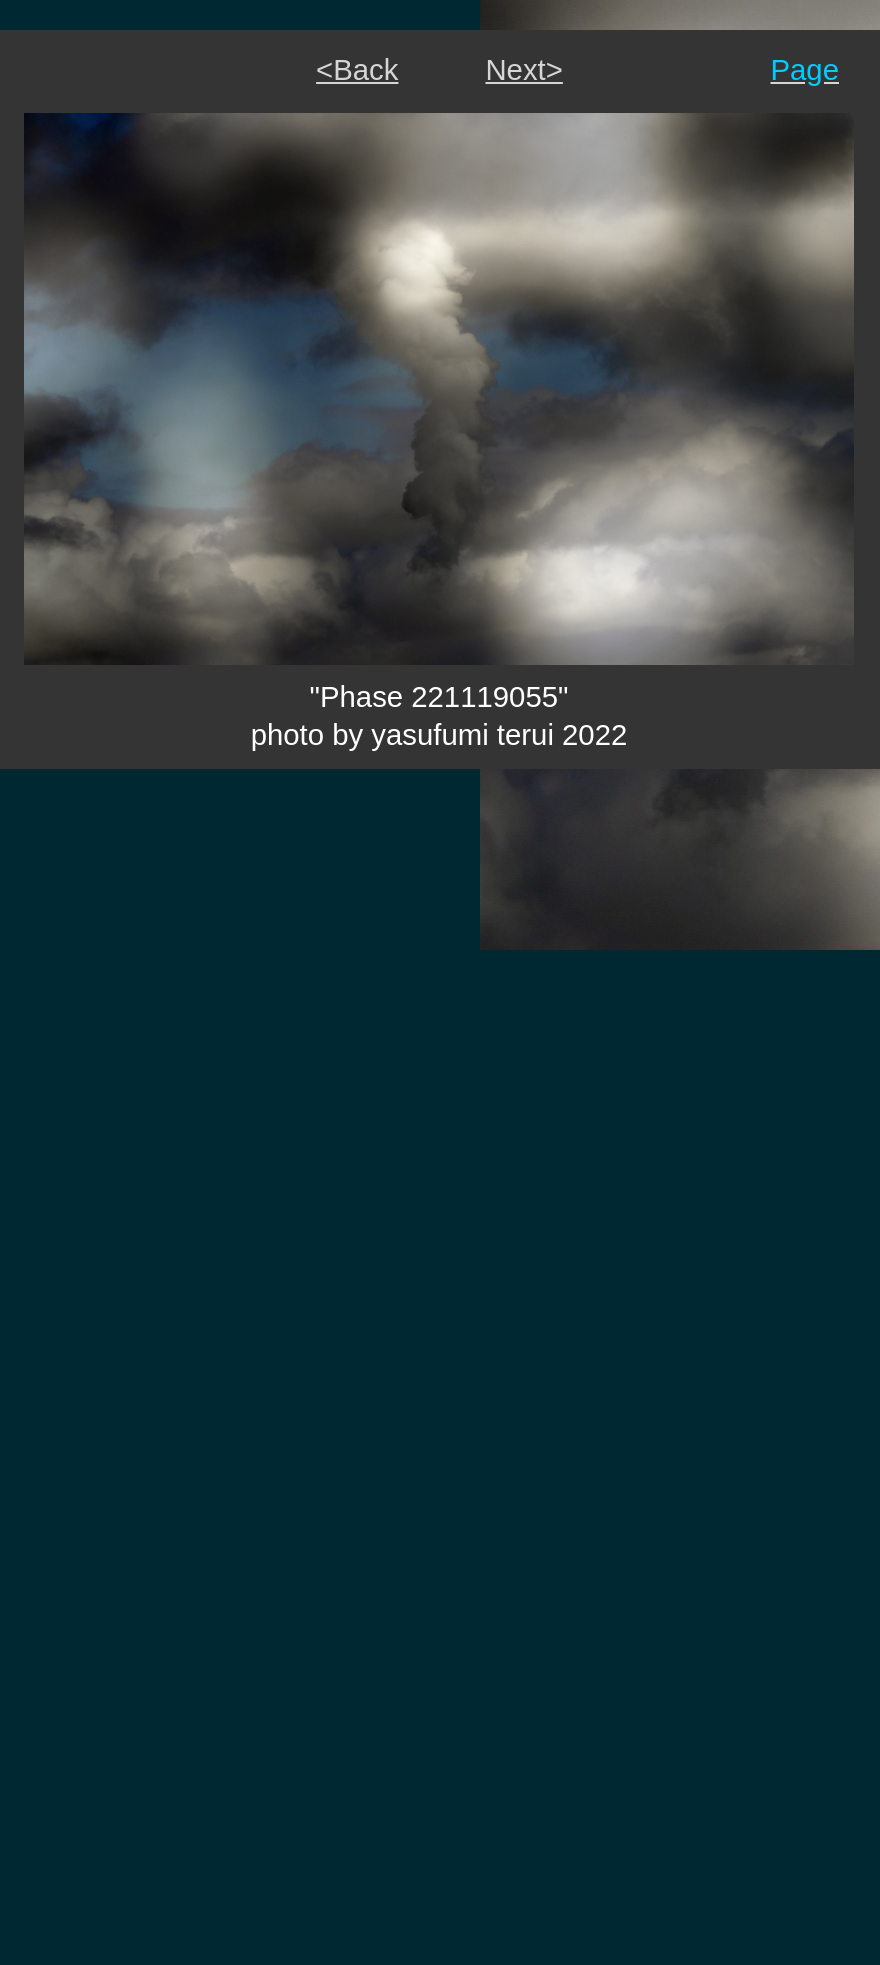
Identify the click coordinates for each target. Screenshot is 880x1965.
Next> (523, 69)
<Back (357, 69)
